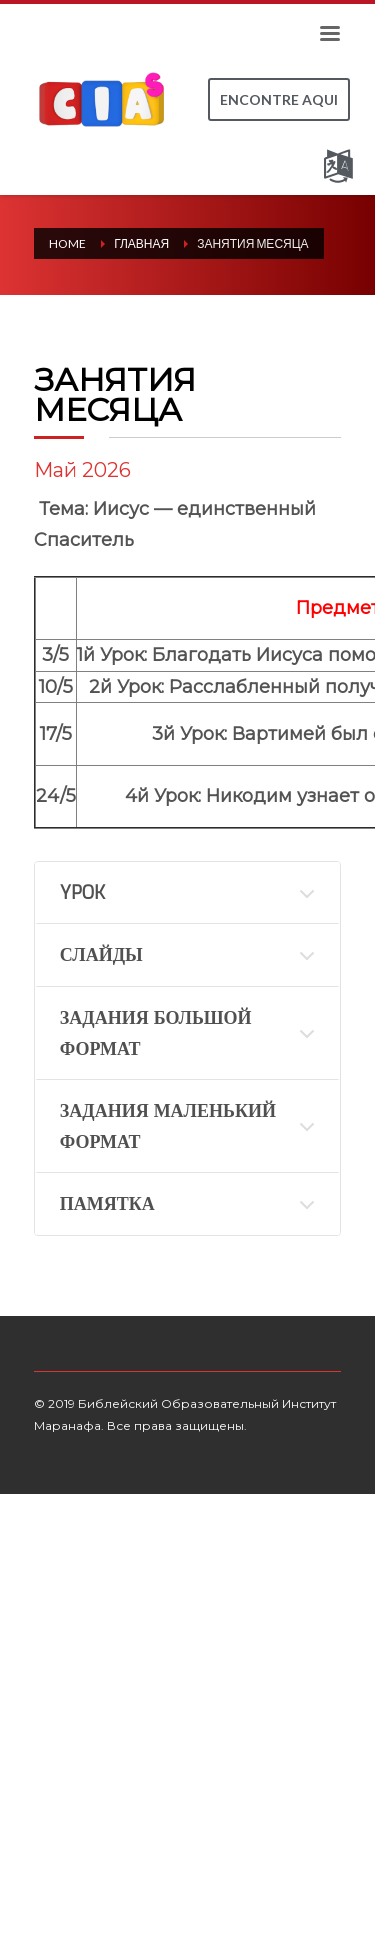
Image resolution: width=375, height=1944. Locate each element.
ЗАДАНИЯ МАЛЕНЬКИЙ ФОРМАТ (168, 1126)
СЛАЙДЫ (101, 955)
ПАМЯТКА (107, 1204)
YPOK (82, 893)
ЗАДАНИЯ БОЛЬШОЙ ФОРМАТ (156, 1033)
